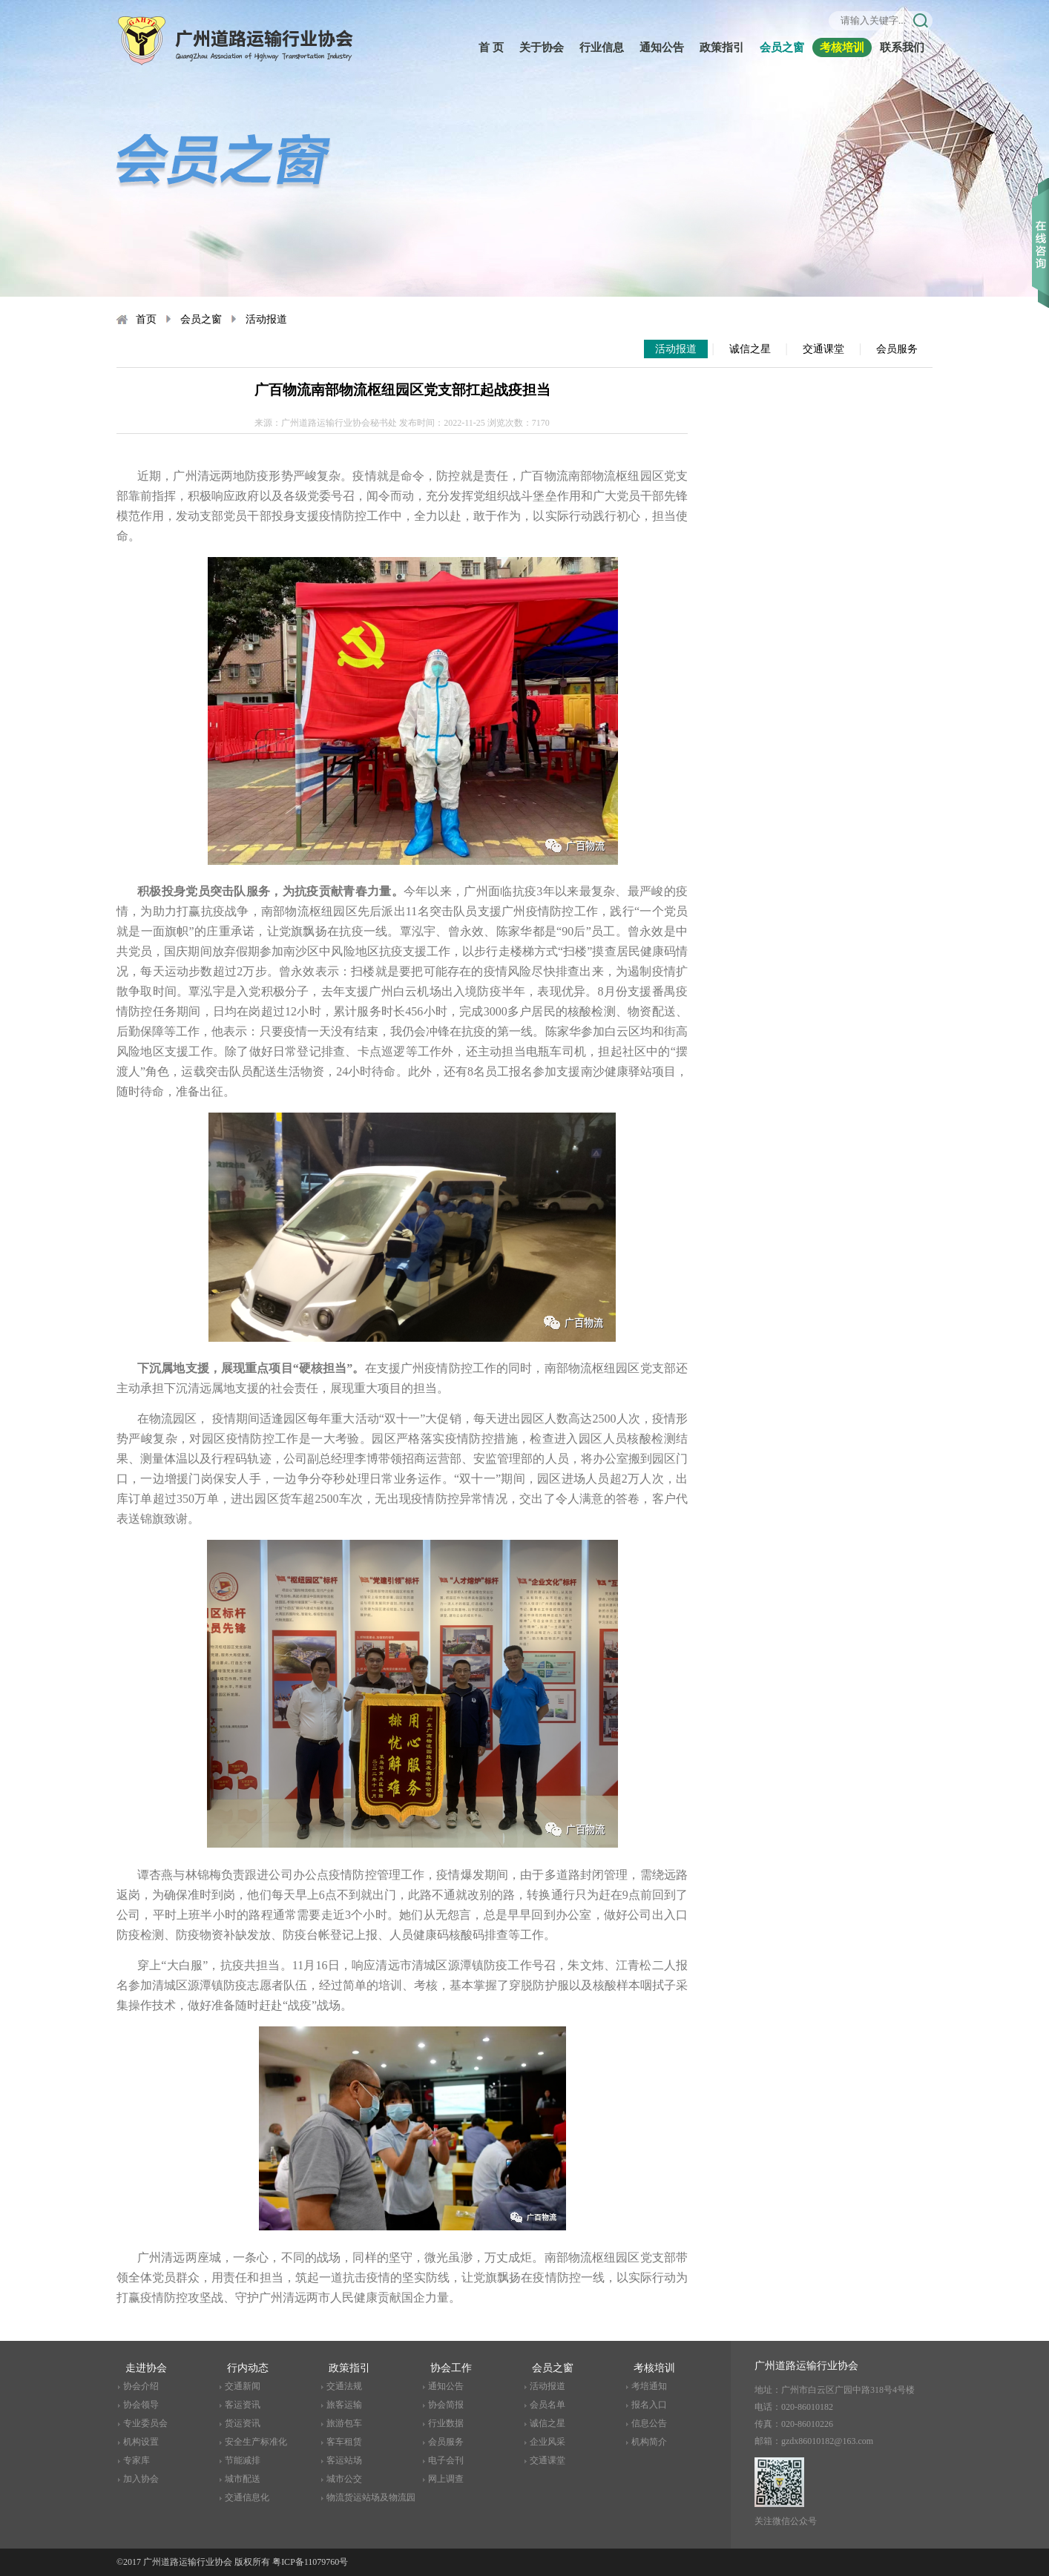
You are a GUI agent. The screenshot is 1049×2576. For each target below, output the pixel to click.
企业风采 (547, 2442)
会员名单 (547, 2404)
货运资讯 (242, 2423)
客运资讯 (242, 2404)
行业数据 (446, 2423)
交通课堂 (823, 349)
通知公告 (661, 47)
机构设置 (141, 2442)
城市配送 (242, 2479)
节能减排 (242, 2460)
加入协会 (141, 2479)
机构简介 (649, 2442)
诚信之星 (750, 349)
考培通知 (649, 2386)
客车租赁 (344, 2442)
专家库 (136, 2460)
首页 (146, 319)
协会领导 (141, 2404)
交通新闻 (242, 2386)
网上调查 (446, 2479)
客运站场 (344, 2460)
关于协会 (541, 47)
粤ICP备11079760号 (310, 2562)
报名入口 (649, 2404)
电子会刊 (446, 2460)
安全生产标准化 (256, 2442)
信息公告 (649, 2423)
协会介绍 (141, 2386)
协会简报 (446, 2404)
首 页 (491, 47)
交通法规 (344, 2386)
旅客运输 (344, 2404)
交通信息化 (247, 2497)
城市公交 (344, 2479)
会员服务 (897, 349)
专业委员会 (145, 2423)
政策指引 (722, 47)
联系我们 (902, 47)
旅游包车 (344, 2423)
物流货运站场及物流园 (370, 2497)
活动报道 (266, 319)
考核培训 (842, 47)
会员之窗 (782, 47)
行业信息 (601, 47)
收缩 (1040, 222)
